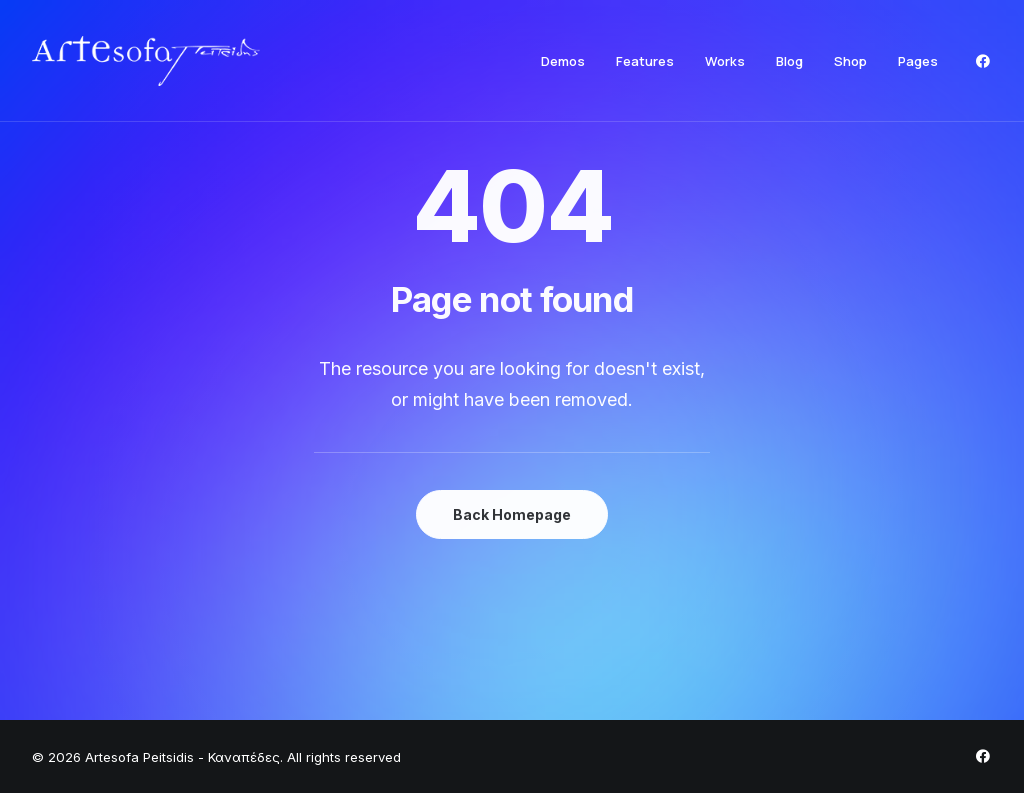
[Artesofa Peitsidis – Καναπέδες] (146, 61)
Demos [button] (563, 61)
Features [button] (645, 61)
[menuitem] (563, 61)
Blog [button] (789, 61)
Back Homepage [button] (512, 514)
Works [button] (725, 61)
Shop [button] (850, 61)
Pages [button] (918, 61)
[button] (983, 61)
